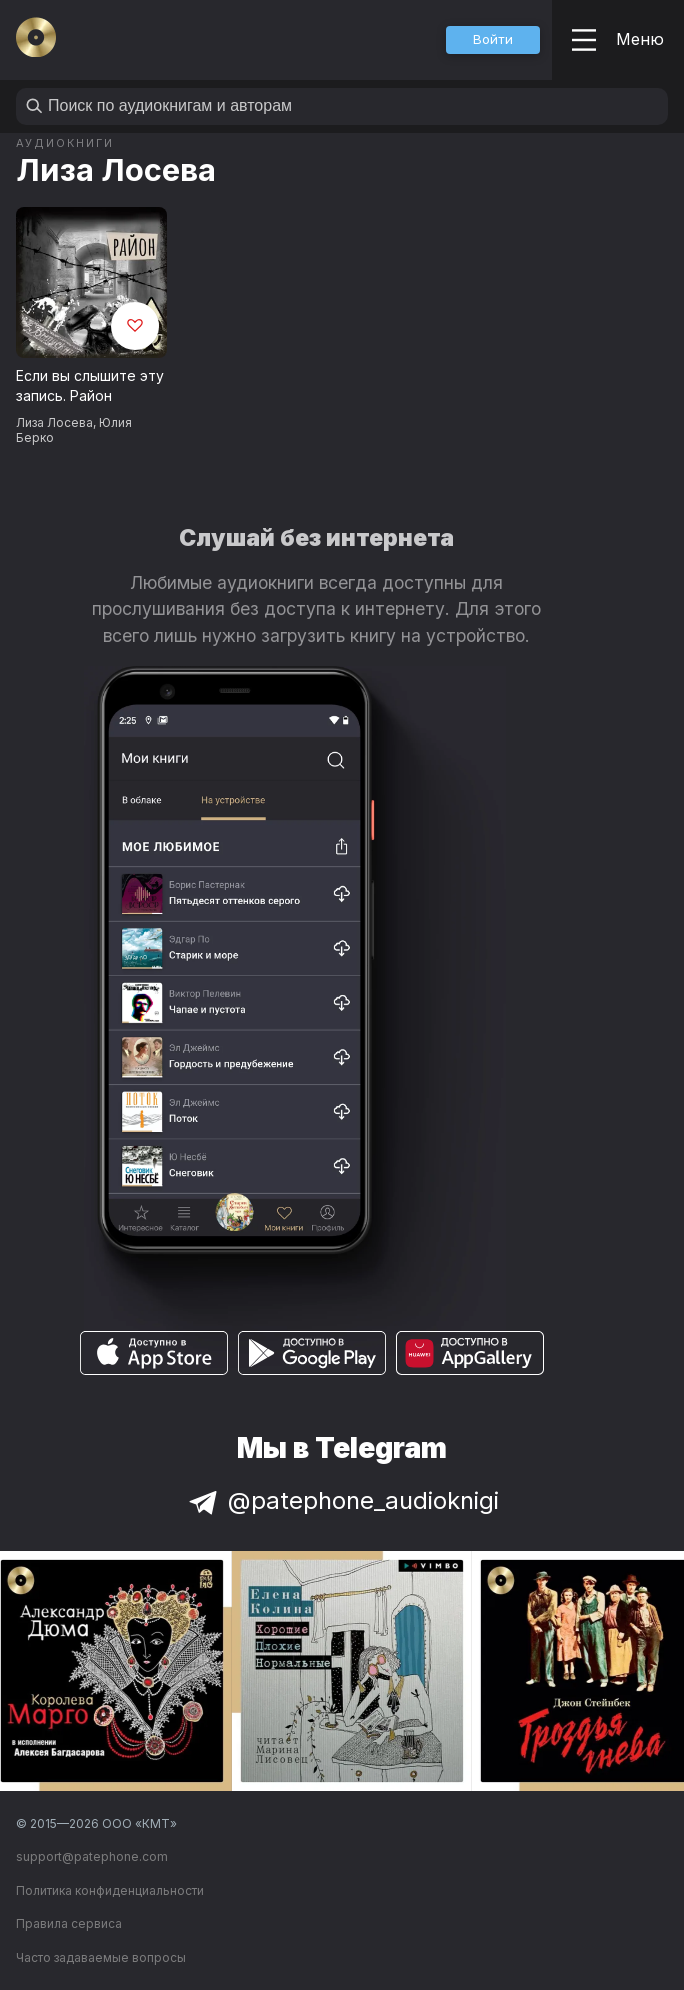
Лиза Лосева (116, 169)
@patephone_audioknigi (342, 1500)
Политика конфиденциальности (110, 1890)
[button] (493, 40)
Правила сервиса (69, 1923)
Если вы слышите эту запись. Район (90, 386)
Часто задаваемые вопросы (101, 1957)
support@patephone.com (92, 1856)
